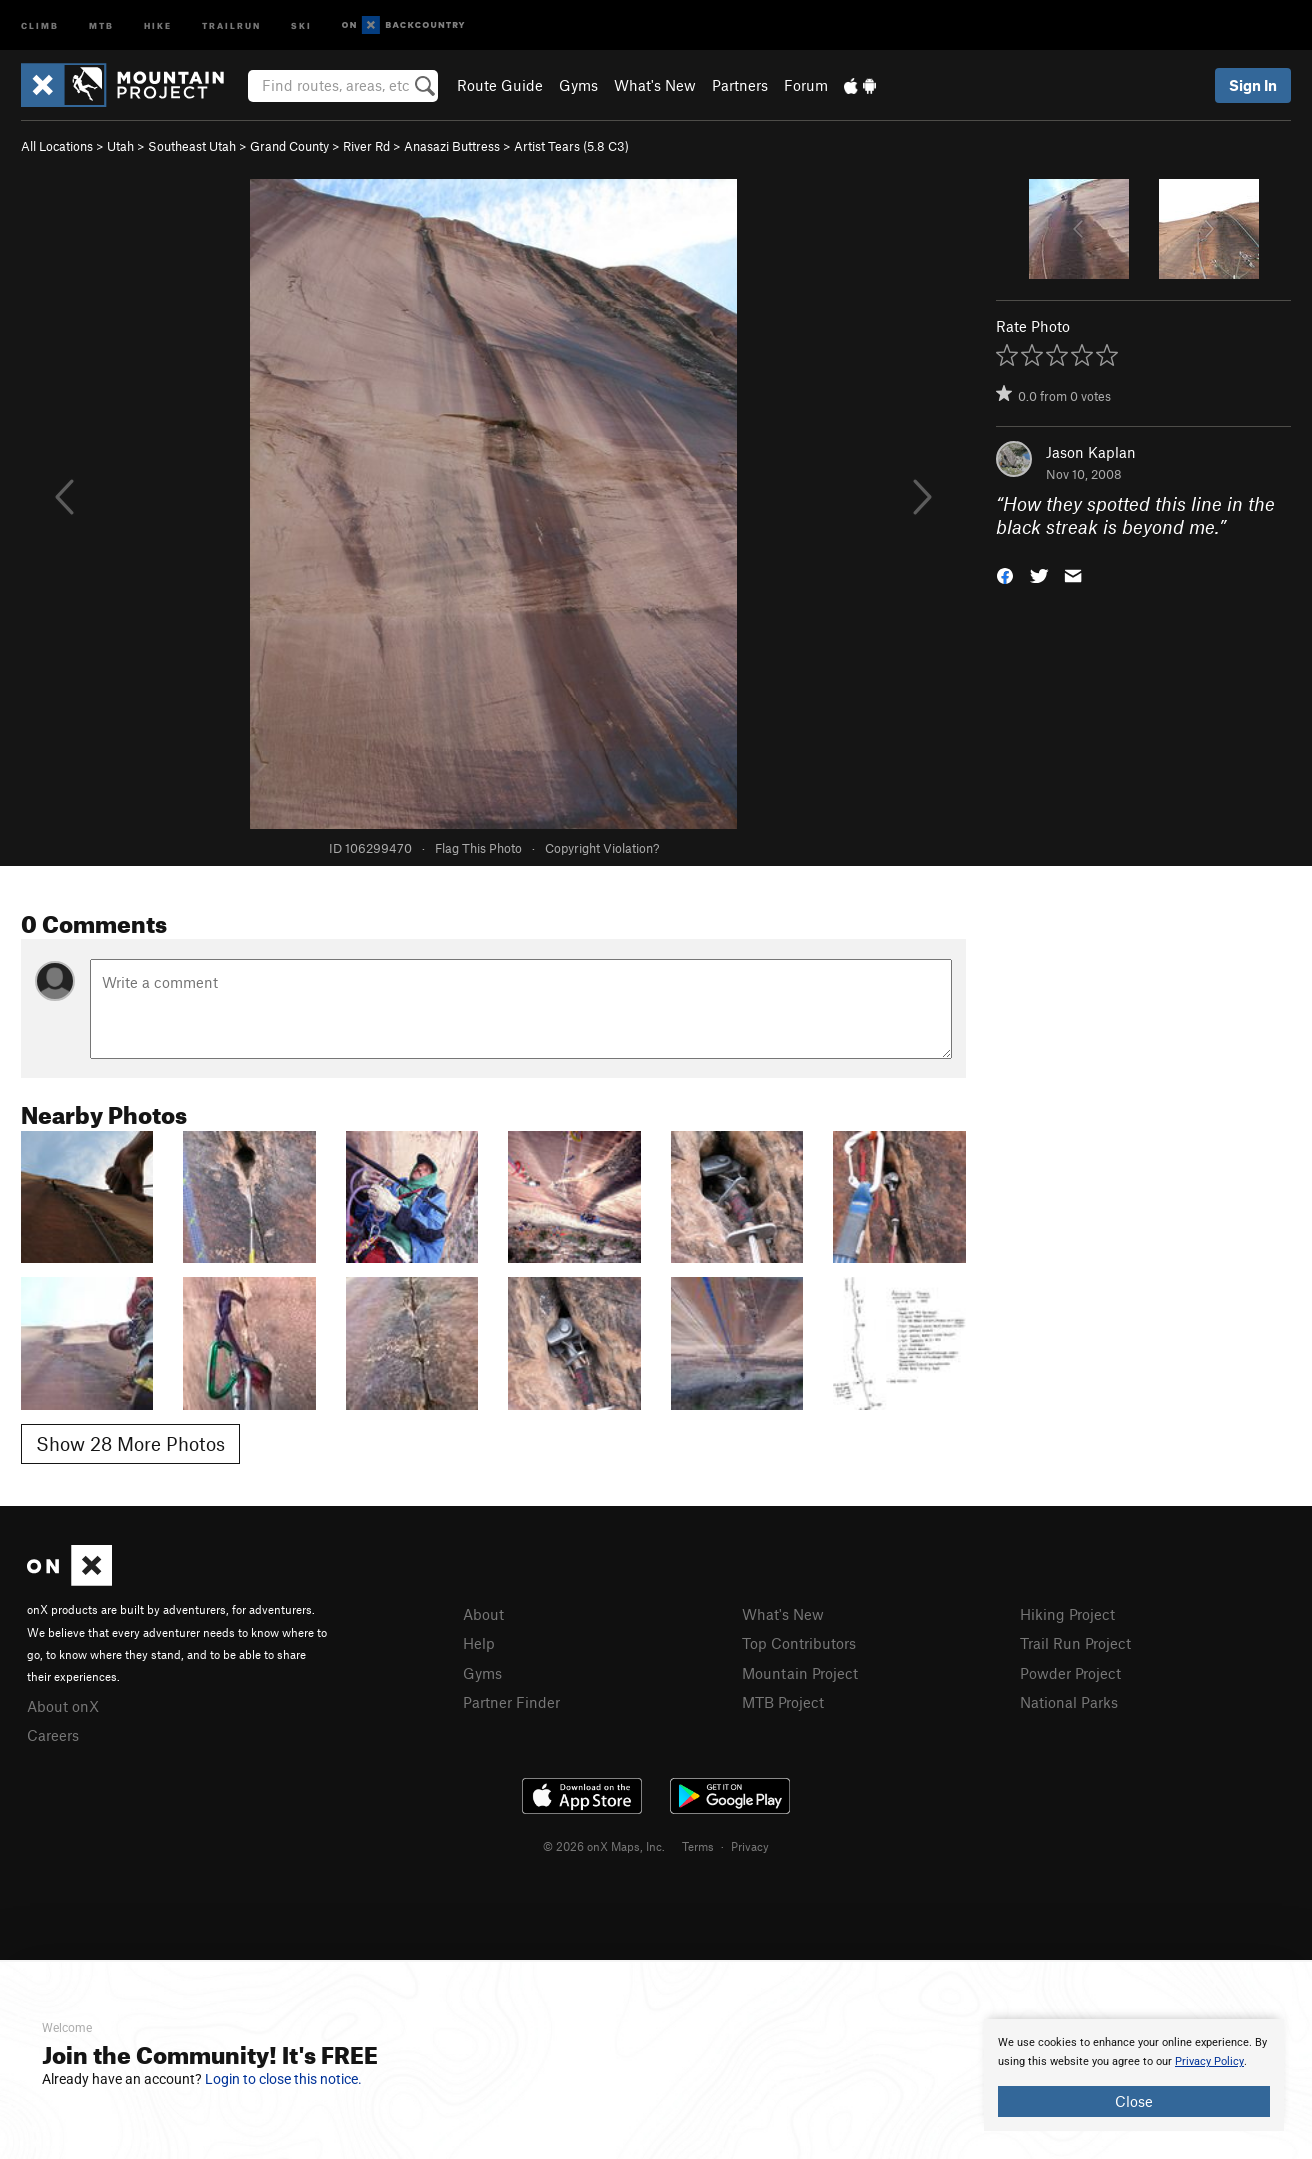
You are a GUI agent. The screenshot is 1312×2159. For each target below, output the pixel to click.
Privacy (750, 1846)
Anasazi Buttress (452, 146)
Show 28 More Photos (130, 1443)
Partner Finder (511, 1702)
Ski (301, 24)
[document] (1134, 2075)
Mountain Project (800, 1673)
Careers (53, 1735)
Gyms (578, 85)
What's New (655, 85)
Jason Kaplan (1091, 452)
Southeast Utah (192, 146)
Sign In (1253, 85)
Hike (158, 24)
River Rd (366, 146)
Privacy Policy (1209, 2061)
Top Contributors (799, 1643)
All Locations (57, 146)
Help (479, 1643)
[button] (1005, 573)
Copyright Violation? (602, 848)
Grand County (289, 146)
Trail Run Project (1075, 1643)
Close (1134, 2101)
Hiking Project (1067, 1614)
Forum (806, 85)
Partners (740, 85)
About (483, 1614)
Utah (120, 146)
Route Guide (500, 85)
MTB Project (783, 1702)
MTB (101, 24)
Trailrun (231, 24)
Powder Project (1070, 1673)
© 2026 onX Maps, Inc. (604, 1846)
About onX (63, 1706)
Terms (698, 1846)
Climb (40, 24)
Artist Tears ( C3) (571, 146)
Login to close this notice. (283, 2079)
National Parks (1069, 1702)
